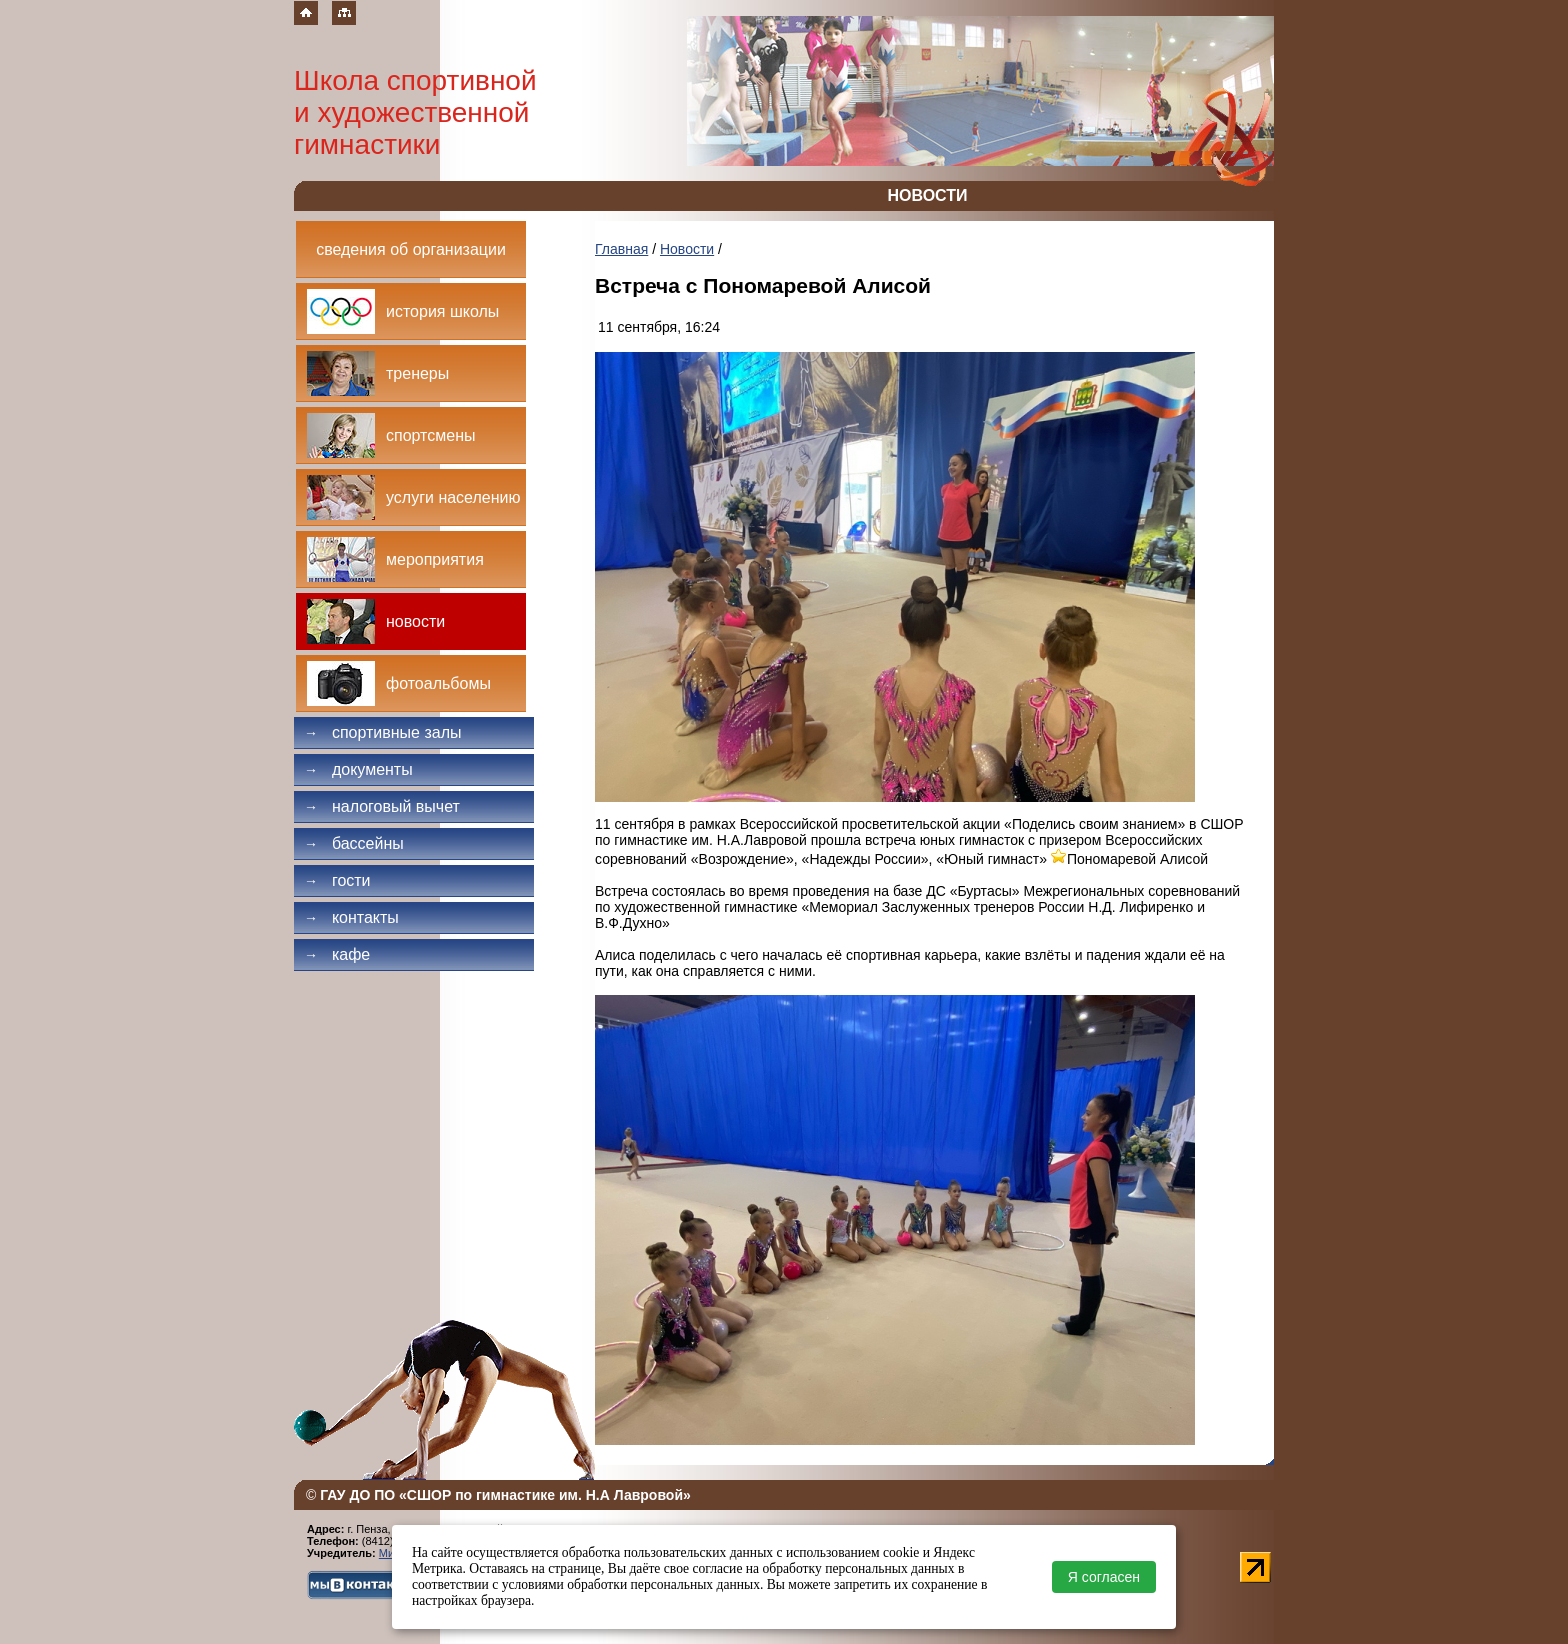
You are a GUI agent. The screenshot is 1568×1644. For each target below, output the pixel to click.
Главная (621, 249)
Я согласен (1104, 1577)
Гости (337, 880)
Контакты (351, 917)
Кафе (337, 954)
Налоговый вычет (382, 806)
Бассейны (354, 843)
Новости (687, 249)
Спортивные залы (383, 732)
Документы (358, 769)
